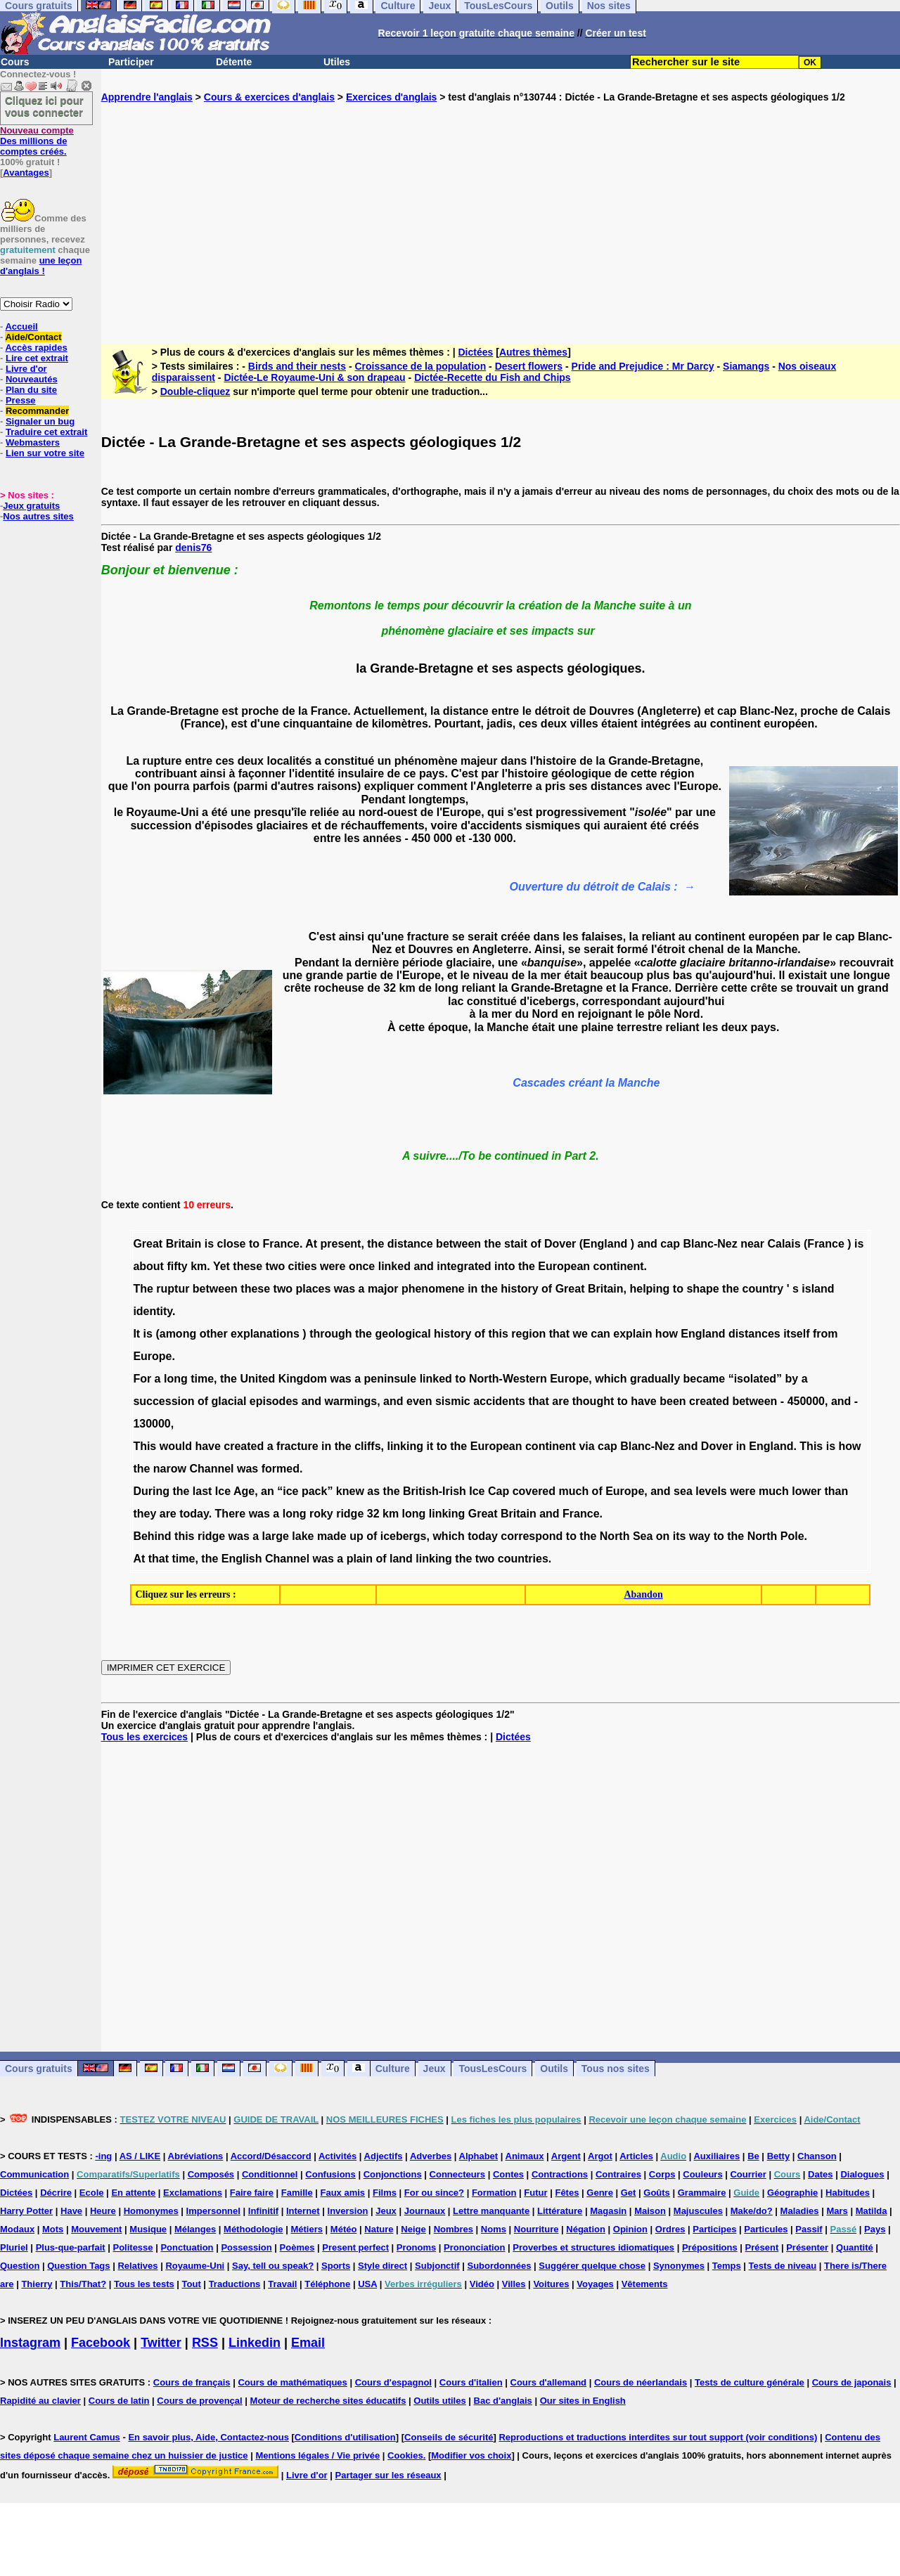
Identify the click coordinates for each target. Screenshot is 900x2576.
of (535, 1244)
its (679, 1536)
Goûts (656, 2192)
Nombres (453, 2229)
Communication (34, 2174)
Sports (335, 2265)
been (673, 1401)
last (202, 1491)
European (564, 1266)
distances (754, 1334)
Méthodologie (253, 2229)
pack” (317, 1491)
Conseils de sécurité (448, 2437)
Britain (184, 1244)
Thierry (36, 2284)
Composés (211, 2174)
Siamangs (746, 366)
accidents (499, 1401)
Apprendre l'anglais (147, 97)
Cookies (405, 2455)
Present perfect (355, 2247)
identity (152, 1311)
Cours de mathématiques (292, 2382)
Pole (792, 1536)
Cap (498, 1491)
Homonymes (151, 2211)
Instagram (30, 2343)
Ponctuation (186, 2247)
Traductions (235, 2284)
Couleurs (702, 2174)
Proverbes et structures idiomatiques (593, 2247)
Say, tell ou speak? (273, 2265)
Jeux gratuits (31, 505)
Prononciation (474, 2247)
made (332, 1536)
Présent (762, 2247)
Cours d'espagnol (393, 2382)
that (559, 1334)
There (230, 1514)
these (247, 1266)
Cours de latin (119, 2400)
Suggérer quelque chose (592, 2265)
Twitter (161, 2343)
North (615, 1536)
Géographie (792, 2192)
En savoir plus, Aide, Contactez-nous (208, 2437)
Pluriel (14, 2247)
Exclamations (192, 2192)
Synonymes (679, 2265)
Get (628, 2192)
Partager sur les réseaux (388, 2475)
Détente (234, 61)
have (643, 1401)
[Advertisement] (500, 212)
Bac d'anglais (503, 2400)
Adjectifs (383, 2156)
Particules (766, 2229)
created (709, 1401)
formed (281, 1469)
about (148, 1266)
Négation (585, 2229)
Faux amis (343, 2192)
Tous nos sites (615, 2068)
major (383, 1289)
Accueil (21, 326)
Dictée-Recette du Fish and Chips (492, 377)
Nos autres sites (38, 516)
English (241, 1559)
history (519, 1289)
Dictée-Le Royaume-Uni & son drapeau (314, 377)
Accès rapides (36, 347)
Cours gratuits (38, 2068)
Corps (662, 2174)
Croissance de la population (420, 366)
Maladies (799, 2211)
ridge (350, 1514)
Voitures (551, 2284)
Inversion (348, 2211)
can (600, 1334)
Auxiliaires (716, 2156)
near (752, 1244)
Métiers (306, 2229)
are (560, 1401)
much (573, 1491)
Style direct (382, 2265)
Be (753, 2156)
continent (618, 1266)
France (280, 1244)
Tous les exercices (144, 1736)
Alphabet (479, 2156)
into (504, 1266)
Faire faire (252, 2192)
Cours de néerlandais (640, 2382)
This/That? (83, 2284)
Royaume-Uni (194, 2265)
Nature (378, 2229)
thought (593, 1401)
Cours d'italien (471, 2382)
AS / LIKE (140, 2156)
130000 (151, 1424)
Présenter (807, 2247)
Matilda (871, 2211)
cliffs (367, 1446)
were (332, 1266)
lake (303, 1536)
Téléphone (327, 2284)
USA (367, 2284)
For (142, 1379)
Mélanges (195, 2229)
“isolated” (755, 1379)
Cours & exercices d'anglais (269, 97)
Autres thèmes (533, 352)
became (704, 1379)
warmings (351, 1401)
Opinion (630, 2229)
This (144, 1446)
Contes (508, 2174)
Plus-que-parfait (70, 2247)
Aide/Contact (33, 337)
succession (163, 1401)
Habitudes (847, 2192)
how (666, 1334)
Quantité (854, 2247)
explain (632, 1334)
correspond (531, 1536)
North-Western (508, 1379)
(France (824, 1244)
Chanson (817, 2156)
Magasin (608, 2211)
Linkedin (255, 2343)
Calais (783, 1244)
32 (373, 1514)
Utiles (336, 61)
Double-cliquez (195, 391)
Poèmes (297, 2247)
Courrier (748, 2174)
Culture (392, 2068)
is (209, 1244)
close (231, 1244)
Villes (514, 2284)
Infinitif (263, 2211)
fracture (297, 1446)
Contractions (560, 2174)
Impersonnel (213, 2211)
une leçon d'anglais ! (41, 265)
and (647, 1244)
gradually (655, 1379)
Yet (221, 1266)
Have (71, 2211)
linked (394, 1266)
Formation (494, 2192)
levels (710, 1491)
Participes (714, 2229)
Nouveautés (32, 379)
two (275, 1266)
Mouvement (96, 2229)
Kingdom (302, 1379)
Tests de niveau (783, 2265)
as (373, 1491)
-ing (103, 2156)
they (144, 1514)
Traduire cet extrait (46, 432)
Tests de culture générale (749, 2382)
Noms (493, 2229)
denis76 (193, 547)
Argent (566, 2156)
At (311, 1244)
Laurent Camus (86, 2437)
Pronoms (416, 2247)
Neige (413, 2229)
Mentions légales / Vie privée (317, 2455)
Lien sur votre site (45, 453)
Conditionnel (269, 2174)
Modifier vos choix (471, 2455)
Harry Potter (26, 2211)
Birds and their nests (297, 366)
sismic (452, 1401)
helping (649, 1289)
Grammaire (702, 2192)
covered (534, 1491)
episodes (274, 1401)
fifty (177, 1266)
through (330, 1334)
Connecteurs (457, 2174)
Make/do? (752, 2211)
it (429, 1446)
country (763, 1289)
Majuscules (698, 2211)
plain (360, 1559)
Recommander (37, 411)
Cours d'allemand (548, 2382)
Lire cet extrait (37, 358)
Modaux (17, 2229)
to (254, 1244)
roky (321, 1514)
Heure (103, 2211)
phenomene (433, 1289)
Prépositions (710, 2247)
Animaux (525, 2156)
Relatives (137, 2265)
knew (350, 1491)
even (419, 1401)
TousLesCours (492, 2068)
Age (244, 1491)
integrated (464, 1266)
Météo (343, 2229)
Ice (223, 1491)
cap (670, 1244)
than (836, 1491)
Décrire (56, 2192)
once (362, 1266)
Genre (599, 2192)
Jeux (434, 2068)
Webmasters (33, 442)
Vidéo (482, 2284)
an (267, 1491)
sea (683, 1491)
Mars (836, 2211)
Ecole (91, 2192)
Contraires (618, 2174)
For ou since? (434, 2192)
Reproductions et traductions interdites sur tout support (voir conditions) (658, 2437)
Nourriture (536, 2229)
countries (523, 1559)
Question (19, 2265)
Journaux (425, 2211)
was (344, 1289)
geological (402, 1334)
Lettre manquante (491, 2211)
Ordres (670, 2229)
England (703, 1334)
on (663, 1536)
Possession (246, 2247)
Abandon (643, 1594)
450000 (806, 1401)
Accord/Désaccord (271, 2156)
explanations (265, 1334)
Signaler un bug (40, 421)
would (176, 1446)
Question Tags (78, 2265)
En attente (133, 2192)
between (458, 1244)
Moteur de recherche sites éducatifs (328, 2400)
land (401, 1559)
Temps (726, 2265)
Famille (297, 2192)
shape (702, 1289)
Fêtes (567, 2192)
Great (147, 1244)
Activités (337, 2156)
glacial (229, 1401)
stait (515, 1244)
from (825, 1334)
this (498, 1334)
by (792, 1379)
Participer (131, 61)
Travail (282, 2284)
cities (302, 1266)
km (199, 1266)
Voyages (595, 2284)
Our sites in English (583, 2400)
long (176, 1379)
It (136, 1334)
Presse (21, 400)
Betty (778, 2156)
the (375, 1244)
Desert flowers (528, 366)
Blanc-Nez (710, 1244)
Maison (650, 2211)
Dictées (476, 352)
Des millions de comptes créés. (37, 141)
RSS (205, 2343)
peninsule (390, 1379)
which (610, 1379)
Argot (600, 2156)
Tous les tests (144, 2284)
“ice (287, 1491)
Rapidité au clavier (40, 2400)
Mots (52, 2229)
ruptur (172, 1289)
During (151, 1491)
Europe (152, 1356)
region (528, 1334)
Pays (874, 2229)
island (818, 1289)
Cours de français (192, 2382)
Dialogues (862, 2174)
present (341, 1244)
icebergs (403, 1536)
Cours (15, 61)
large (275, 1536)
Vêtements (645, 2284)
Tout (191, 2284)
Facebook (100, 2343)
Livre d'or (26, 368)
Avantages (26, 172)
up (356, 1536)
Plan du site (31, 389)
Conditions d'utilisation (345, 2437)
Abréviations (196, 2156)
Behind (152, 1536)
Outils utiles (439, 2400)
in (472, 1289)
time (202, 1379)
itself (796, 1334)
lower (806, 1491)
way (699, 1536)
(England (603, 1244)
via (586, 1446)
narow (169, 1469)
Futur (535, 2192)
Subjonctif (437, 2265)
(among (175, 1334)
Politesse (132, 2247)
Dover (560, 1244)
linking (405, 1446)
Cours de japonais (852, 2382)
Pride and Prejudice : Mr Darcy (643, 366)
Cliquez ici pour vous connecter (44, 106)
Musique (148, 2229)
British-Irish (434, 1491)
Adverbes (430, 2156)
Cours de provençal (199, 2400)
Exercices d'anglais (391, 97)
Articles (636, 2156)
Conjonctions (393, 2174)
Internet (303, 2211)
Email (308, 2343)
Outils (554, 2068)
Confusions (330, 2174)
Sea (642, 1536)
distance (410, 1244)
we (579, 1334)
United (257, 1379)
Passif (808, 2229)
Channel (211, 1469)
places (313, 1289)
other (214, 1334)
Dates (820, 2174)
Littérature (559, 2211)
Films (385, 2192)
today (193, 1514)
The (143, 1289)
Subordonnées (499, 2265)
